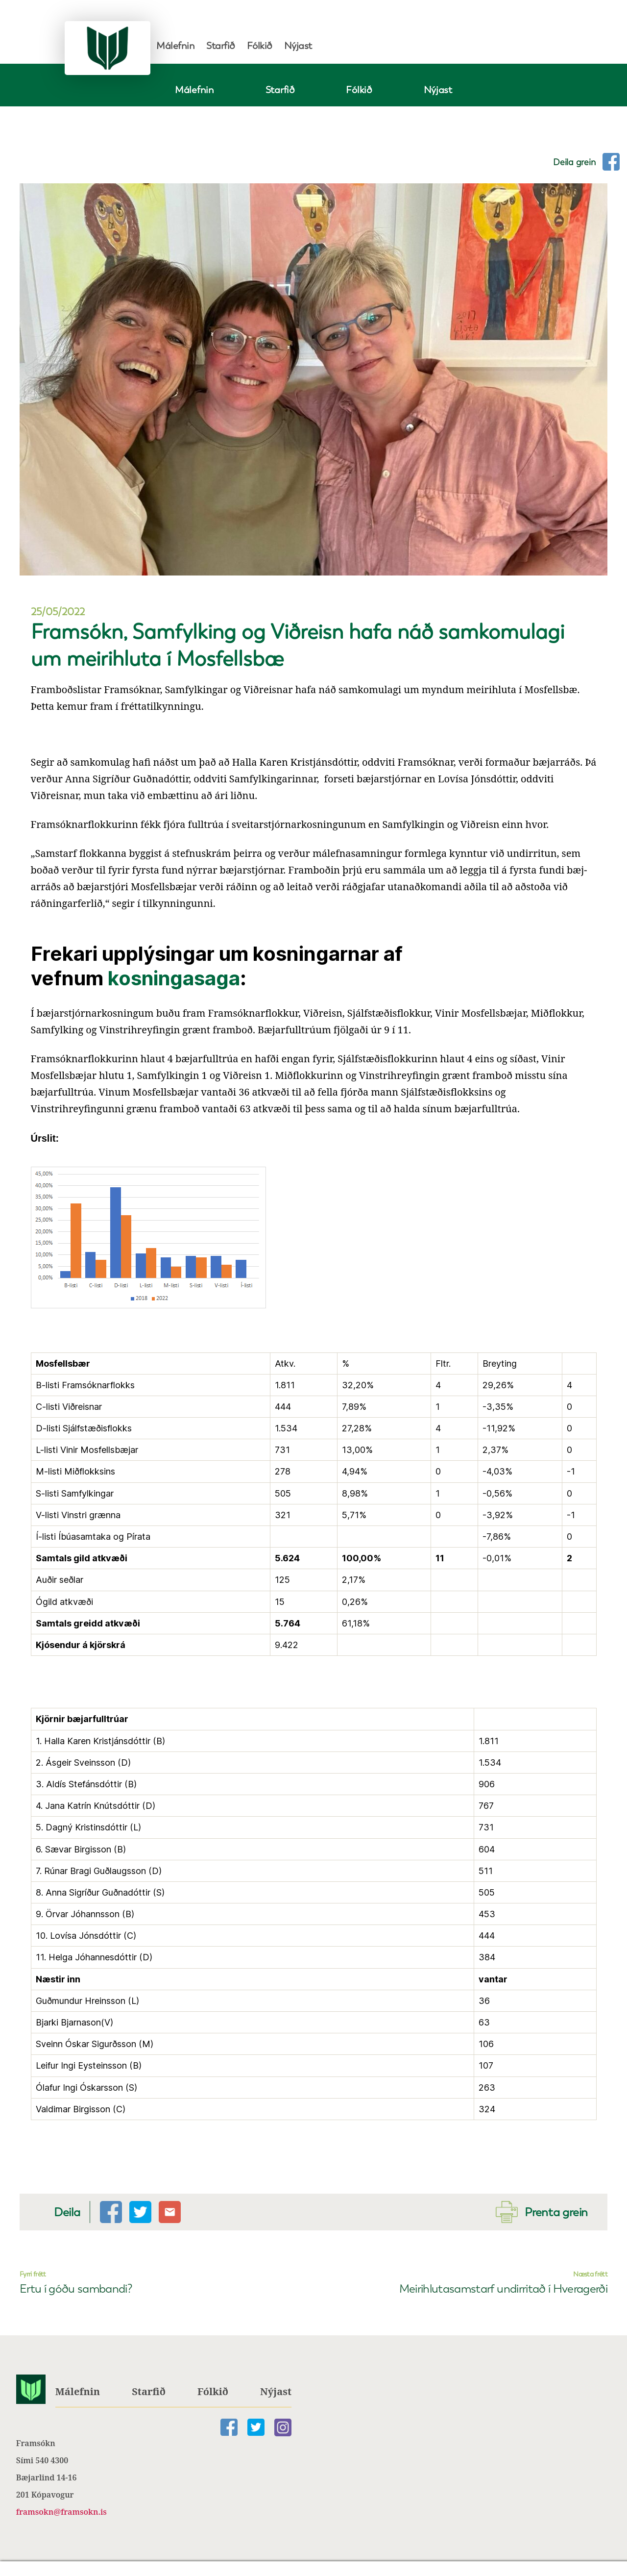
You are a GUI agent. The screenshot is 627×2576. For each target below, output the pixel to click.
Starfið (220, 45)
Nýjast (298, 45)
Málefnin (175, 45)
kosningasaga (174, 978)
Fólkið (259, 45)
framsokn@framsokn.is (61, 2512)
